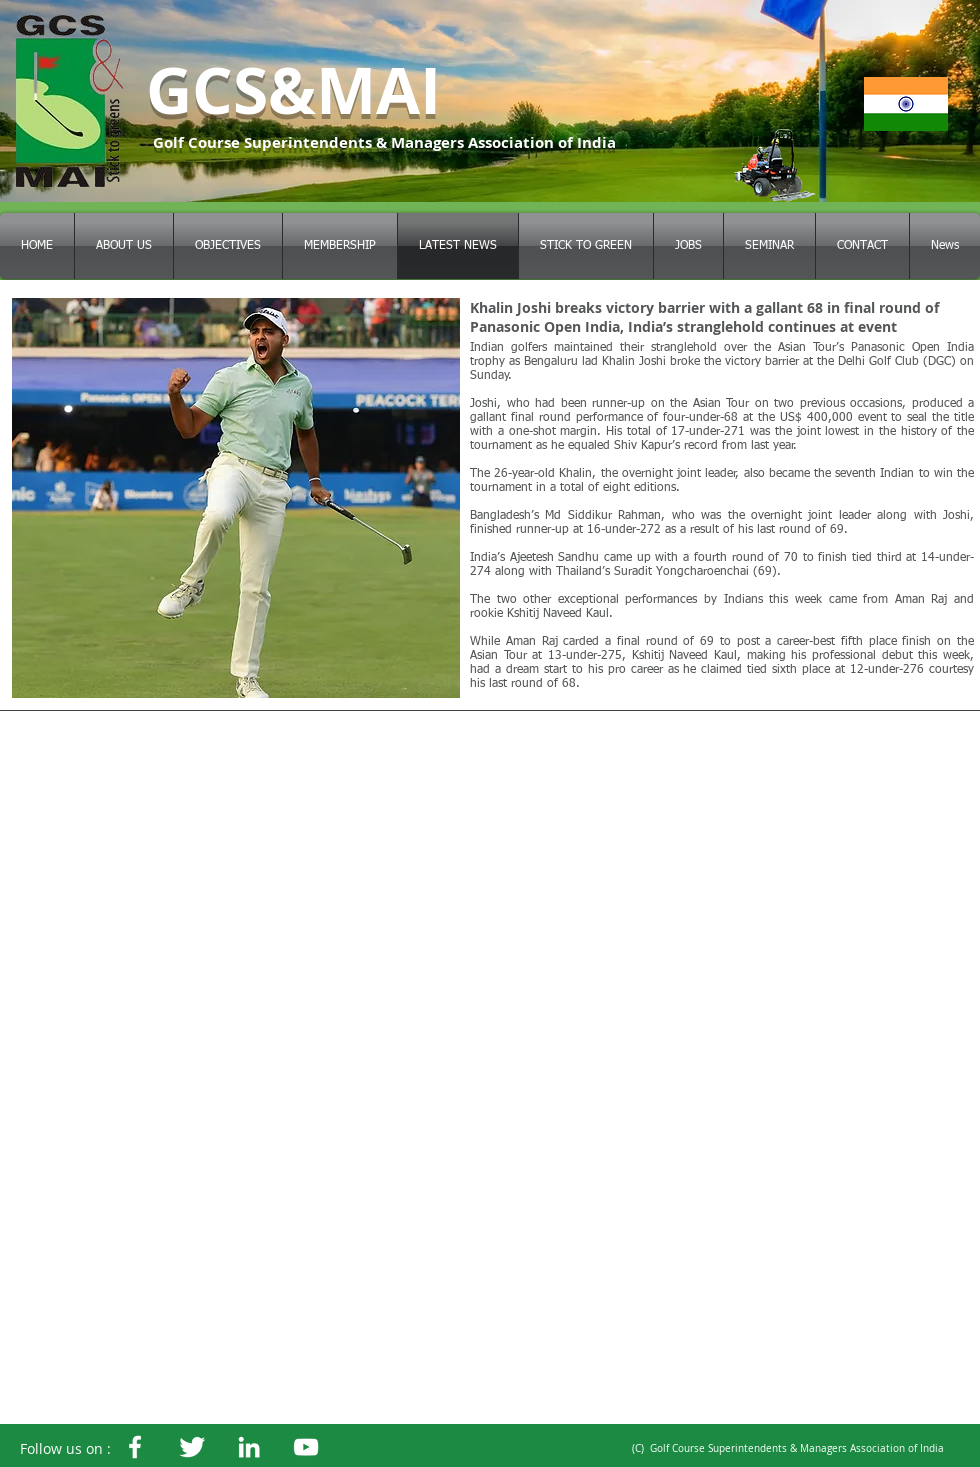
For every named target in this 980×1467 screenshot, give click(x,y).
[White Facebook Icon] (135, 1447)
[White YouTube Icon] (306, 1447)
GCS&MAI (293, 90)
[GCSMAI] (192, 1447)
